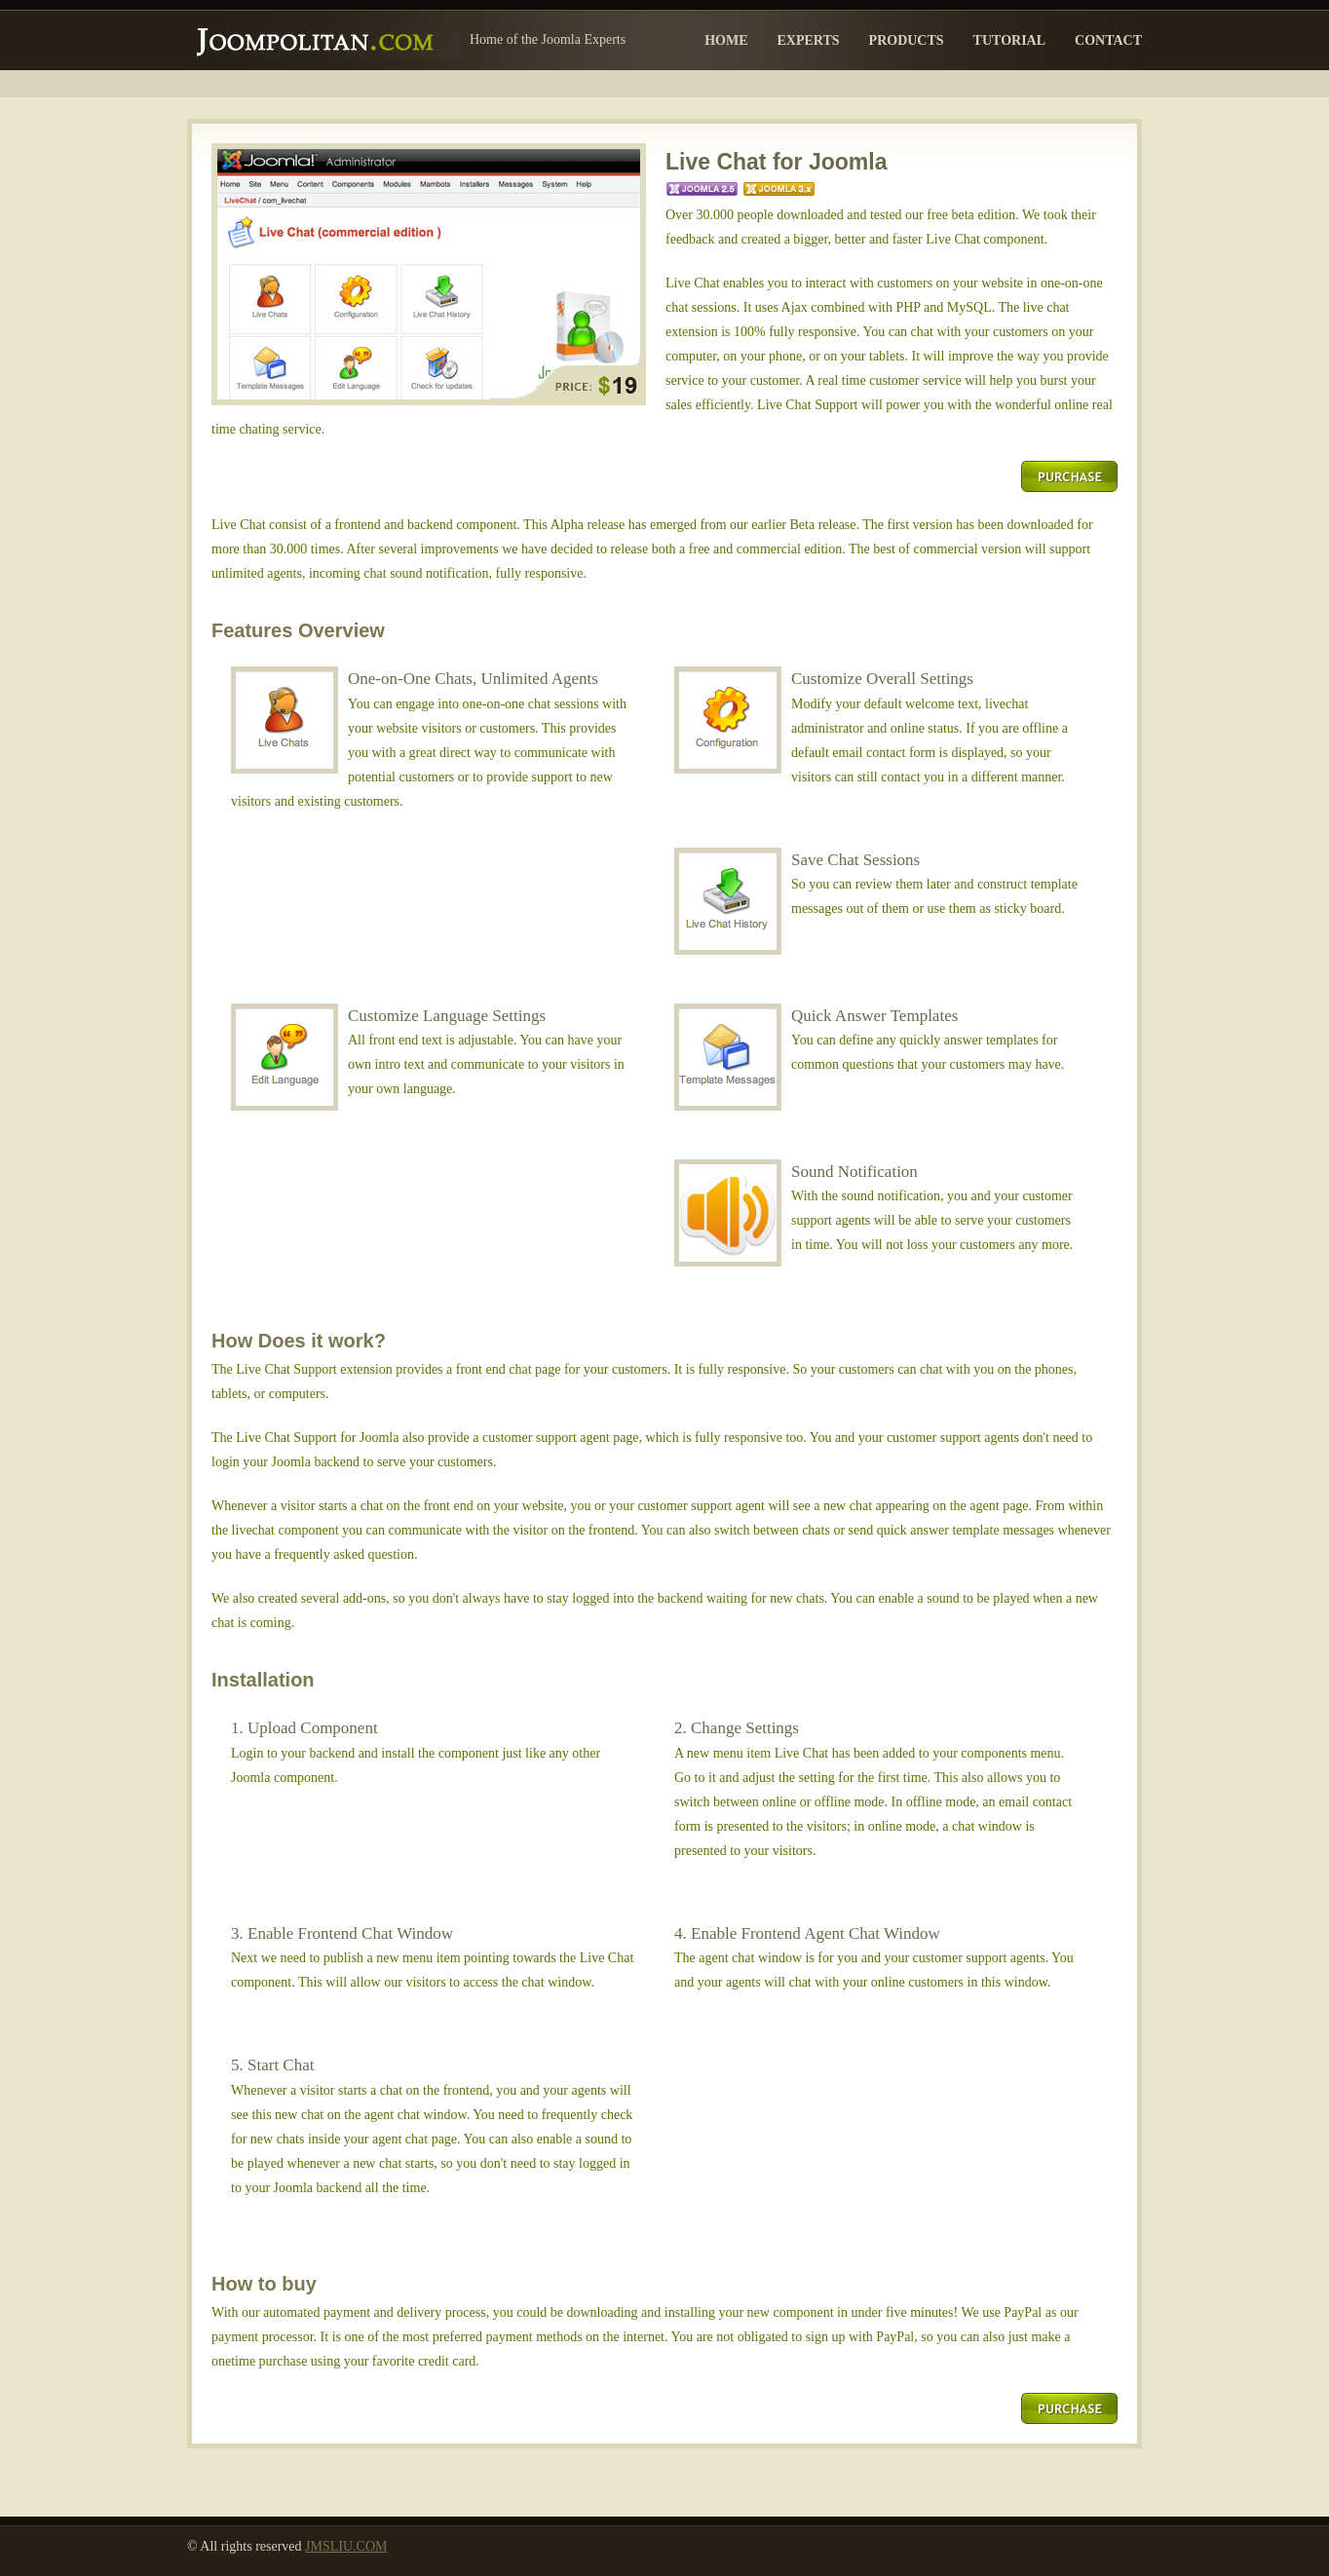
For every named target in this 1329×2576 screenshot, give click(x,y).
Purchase (1069, 476)
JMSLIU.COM (346, 2546)
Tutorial (1009, 40)
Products (906, 40)
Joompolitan (323, 35)
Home (725, 40)
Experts (808, 40)
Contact (1108, 40)
